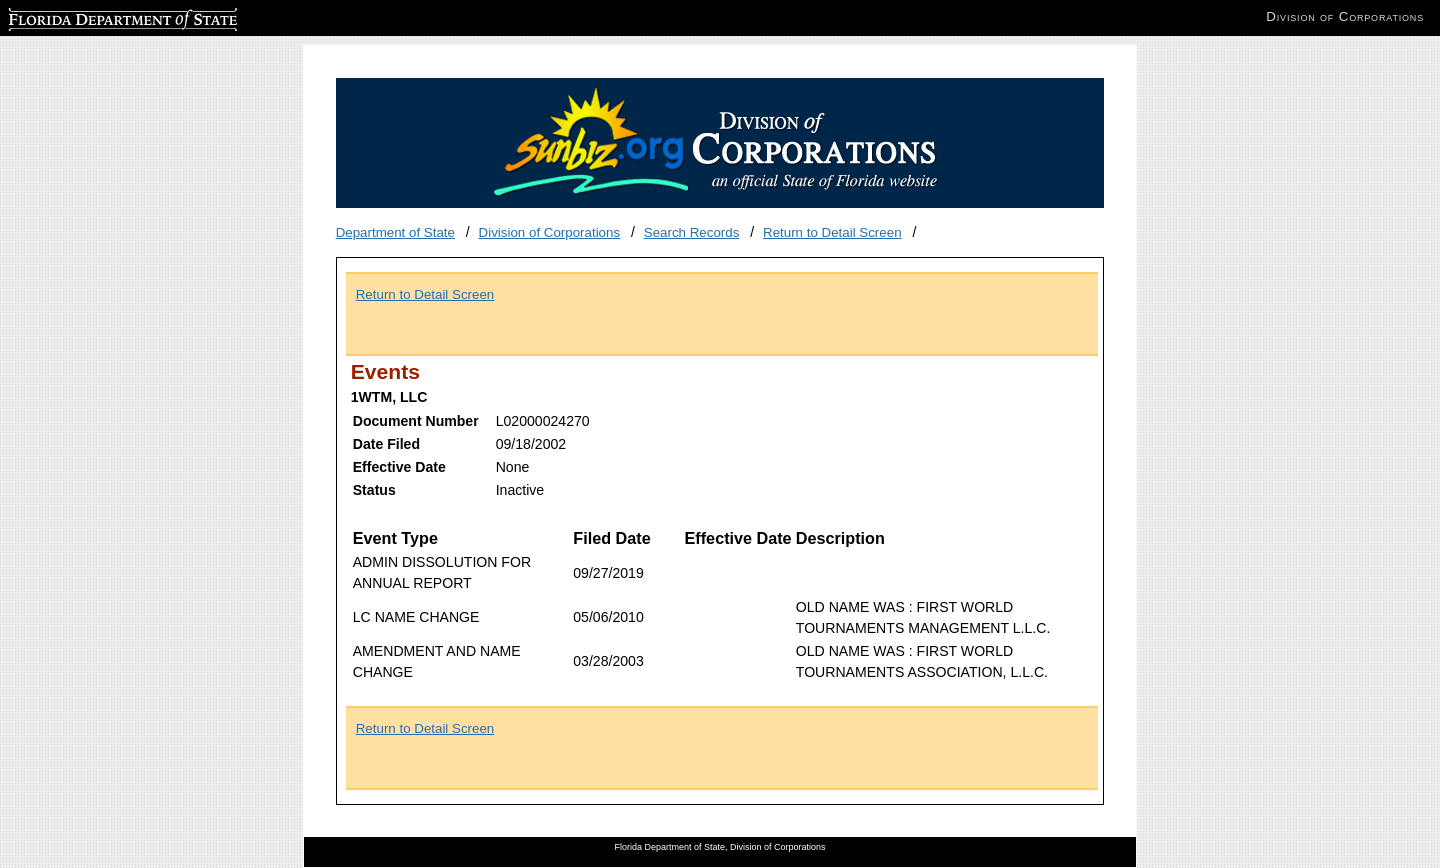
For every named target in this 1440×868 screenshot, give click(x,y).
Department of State (395, 232)
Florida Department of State (90, 16)
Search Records (692, 232)
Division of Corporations (550, 232)
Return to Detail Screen (832, 232)
